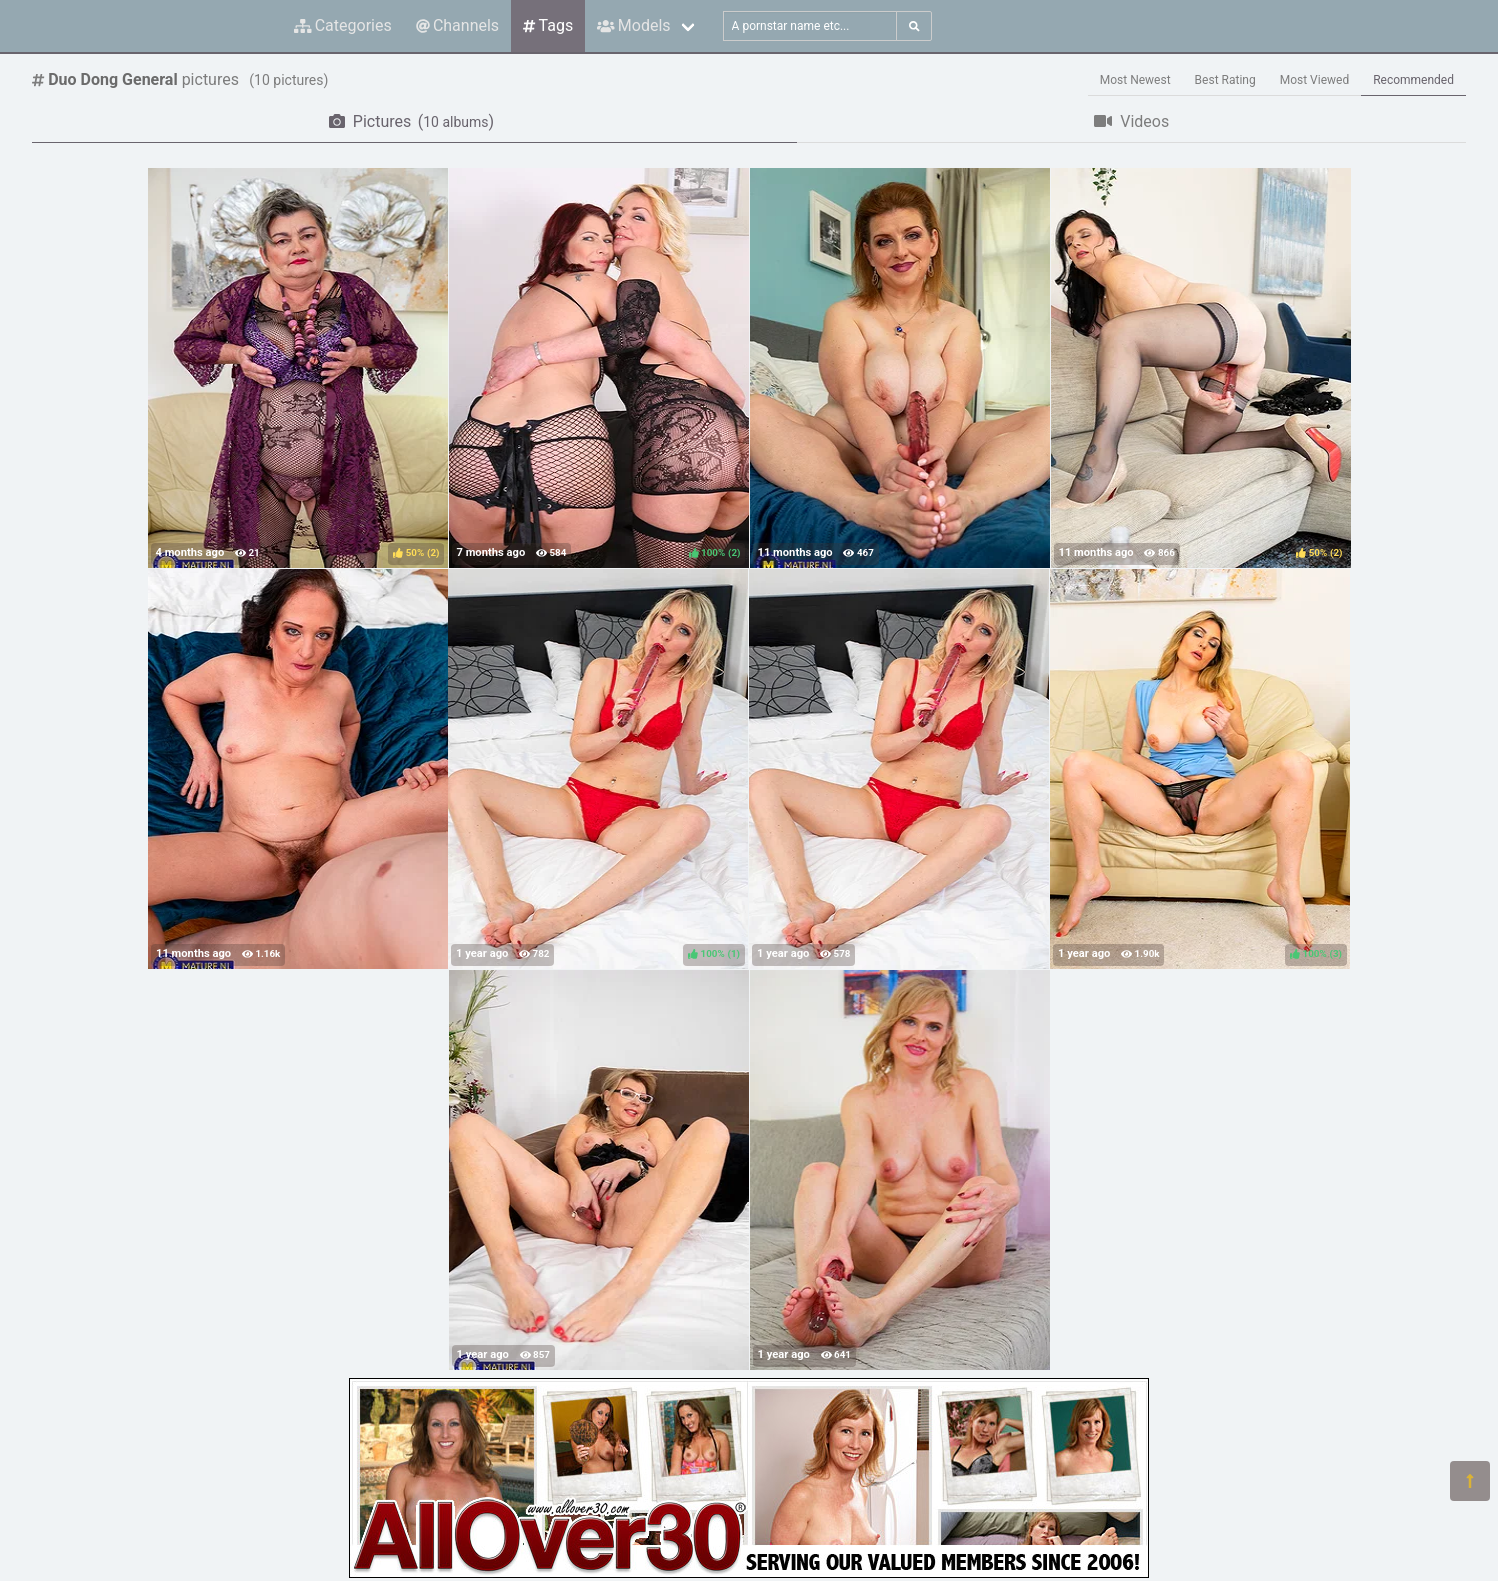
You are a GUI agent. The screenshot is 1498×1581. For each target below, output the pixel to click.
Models (633, 25)
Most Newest (1135, 80)
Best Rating (1225, 80)
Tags (548, 25)
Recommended (1413, 80)
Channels (457, 25)
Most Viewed (1315, 80)
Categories (343, 25)
